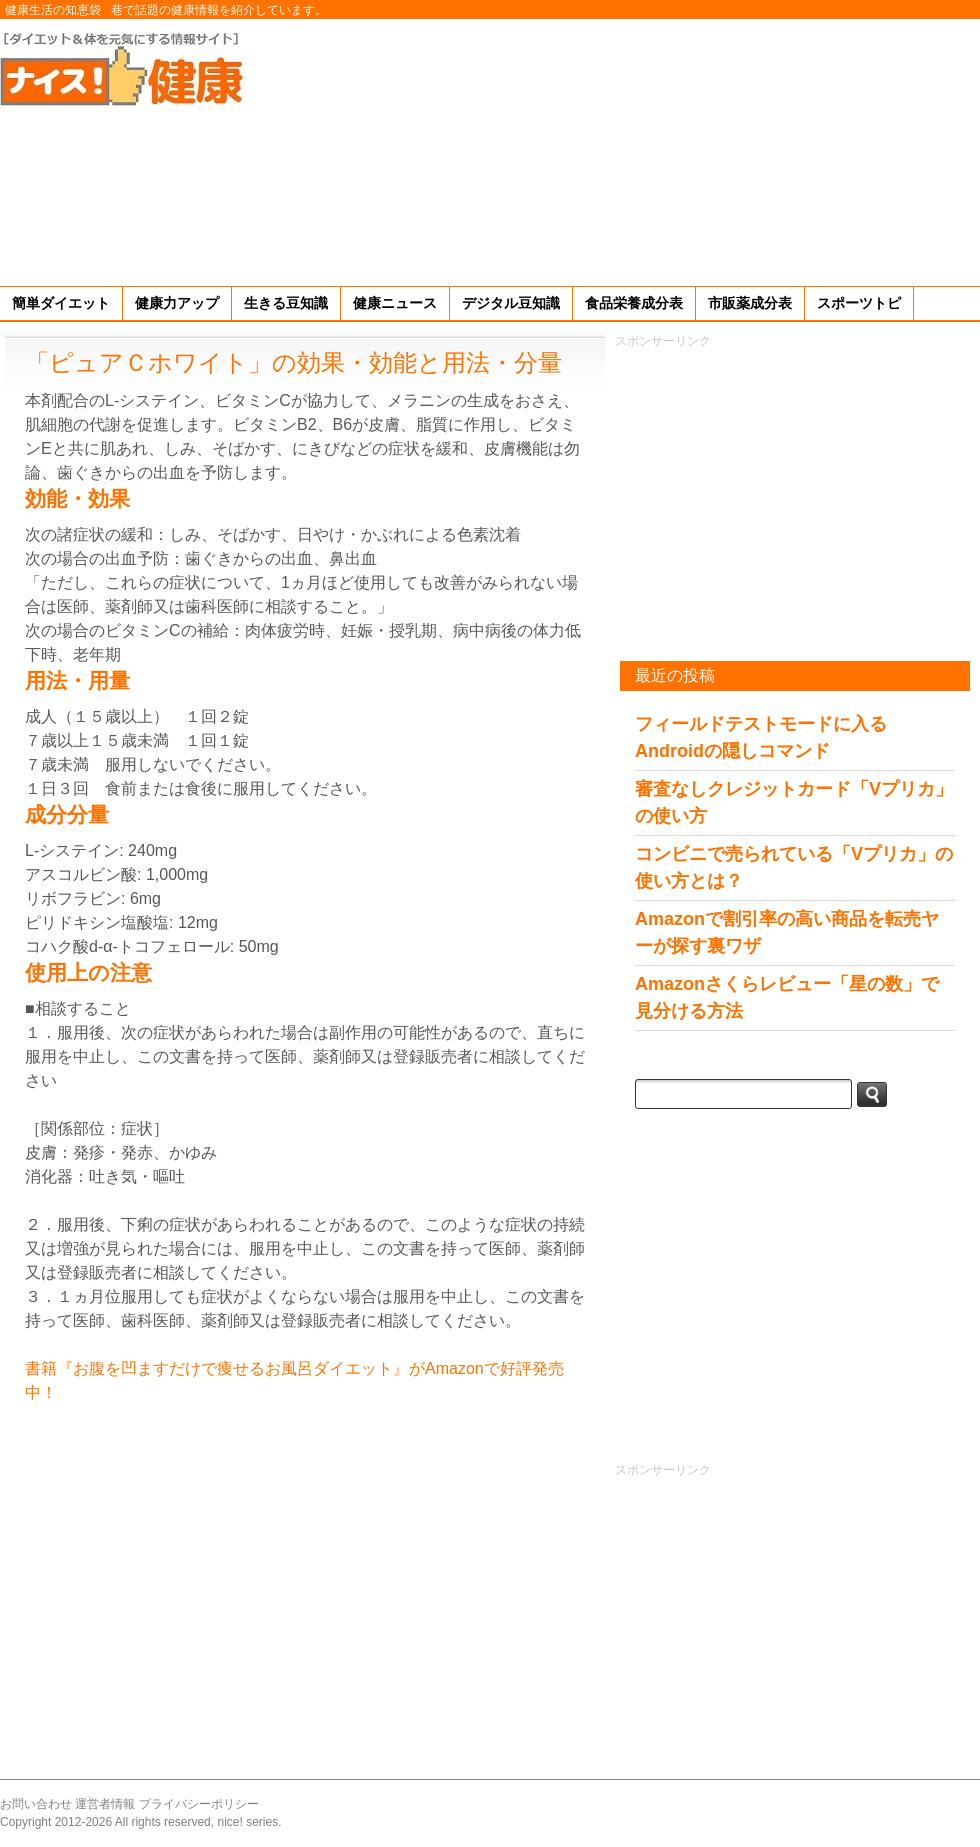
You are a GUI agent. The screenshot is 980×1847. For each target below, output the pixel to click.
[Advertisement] (839, 149)
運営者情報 (105, 1804)
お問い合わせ (36, 1804)
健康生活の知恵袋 (53, 10)
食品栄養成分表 (634, 303)
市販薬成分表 (750, 303)
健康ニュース (395, 303)
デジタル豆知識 (511, 303)
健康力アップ (177, 303)
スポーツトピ (859, 303)
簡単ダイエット (61, 303)
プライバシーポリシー (199, 1804)
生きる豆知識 (286, 303)
